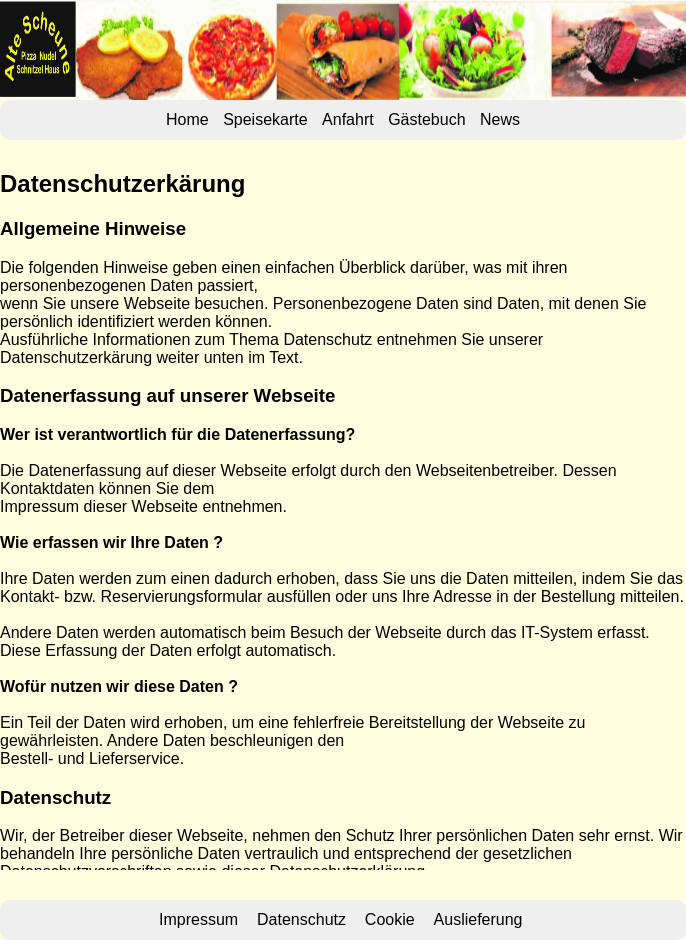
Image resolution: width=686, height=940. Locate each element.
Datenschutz (301, 919)
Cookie (390, 919)
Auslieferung (478, 919)
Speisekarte (265, 119)
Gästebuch (426, 119)
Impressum (198, 919)
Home (187, 119)
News (500, 119)
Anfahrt (348, 119)
